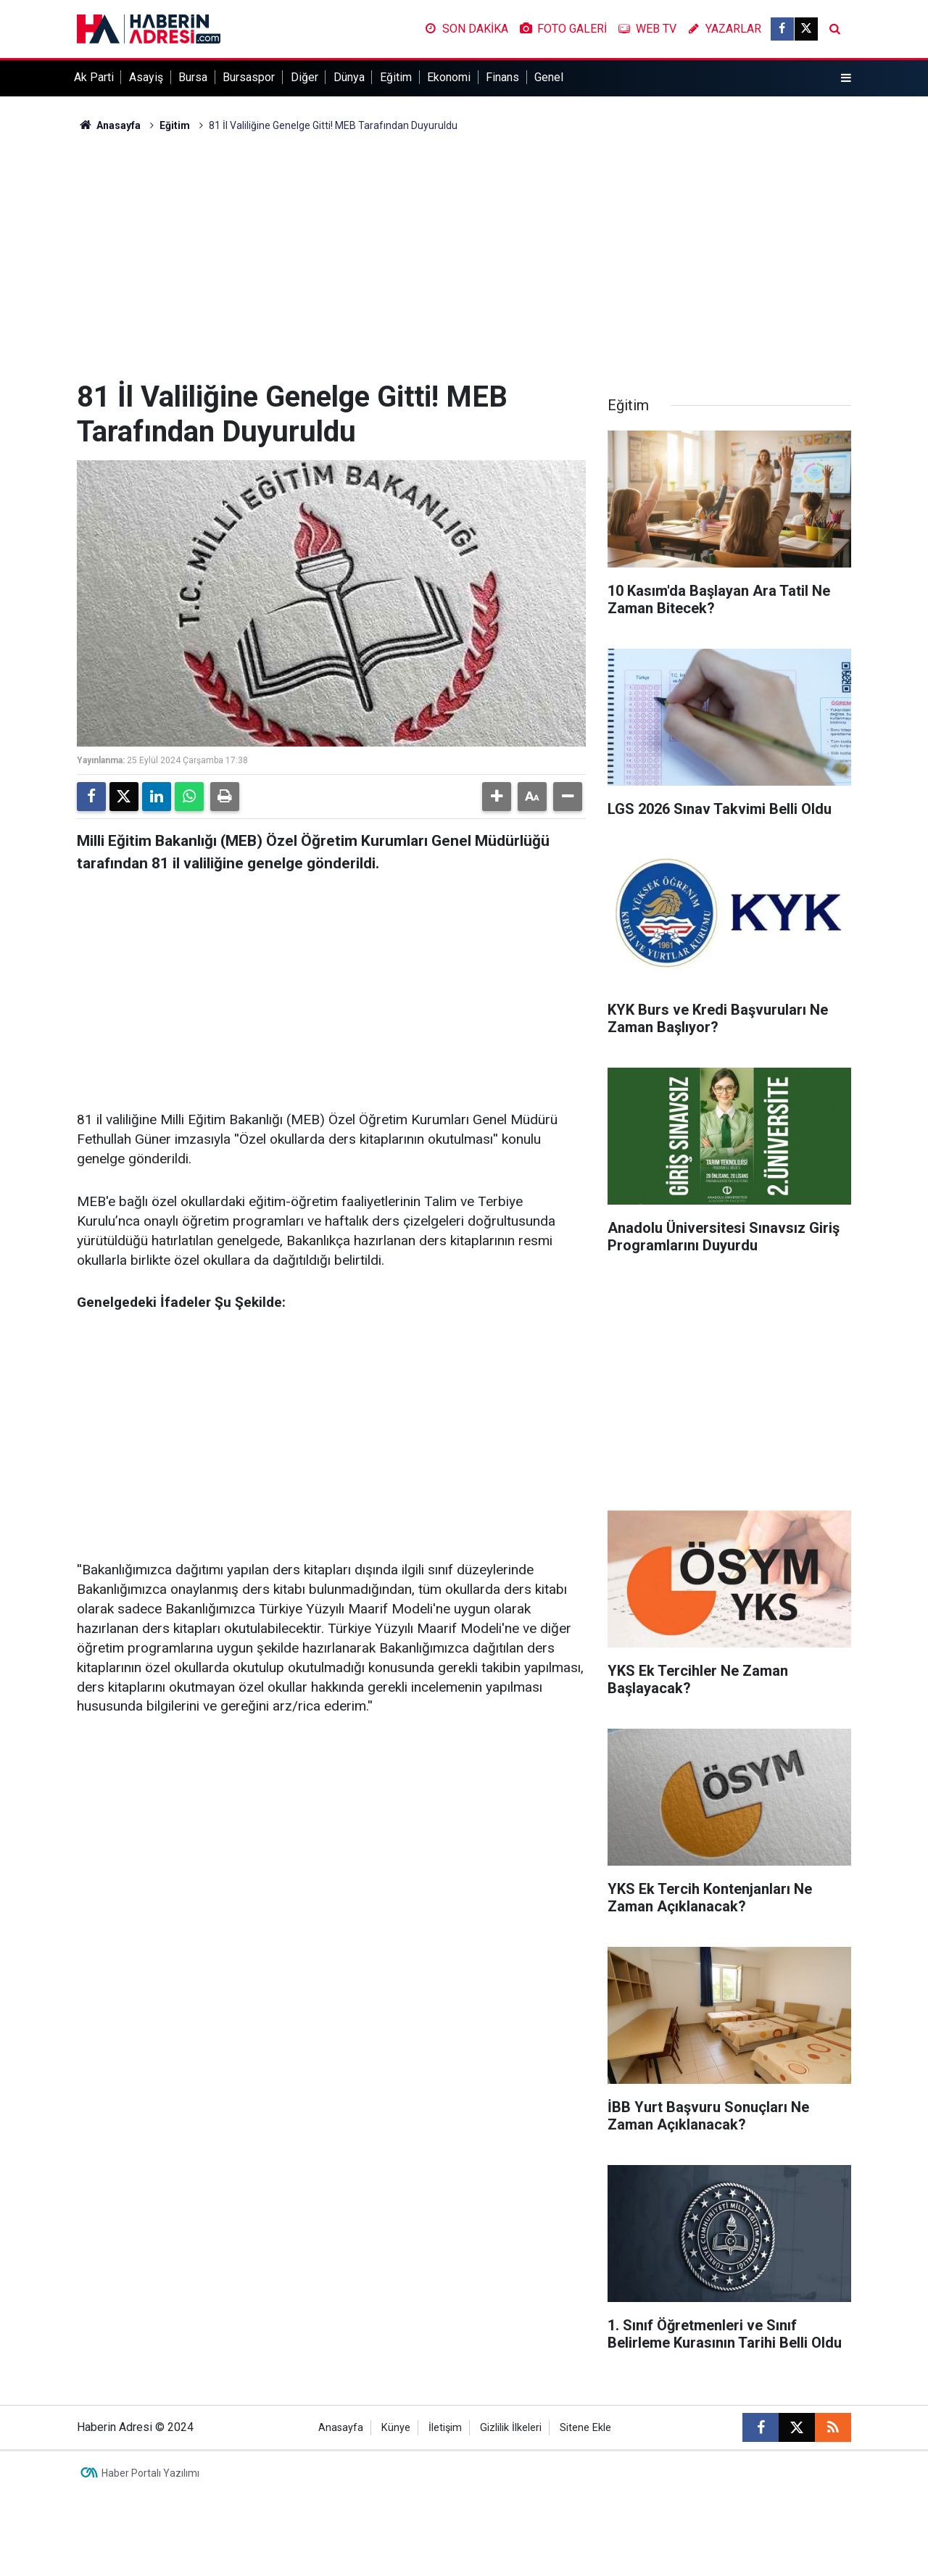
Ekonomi (449, 77)
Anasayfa (109, 125)
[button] (496, 796)
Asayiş (146, 77)
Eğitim (396, 77)
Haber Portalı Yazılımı (150, 2473)
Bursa (192, 77)
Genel (548, 77)
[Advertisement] (464, 256)
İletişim (445, 2428)
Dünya (349, 77)
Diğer (304, 77)
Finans (502, 77)
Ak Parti (94, 77)
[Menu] (846, 78)
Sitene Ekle (585, 2428)
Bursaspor (249, 77)
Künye (395, 2428)
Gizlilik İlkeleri (511, 2428)
